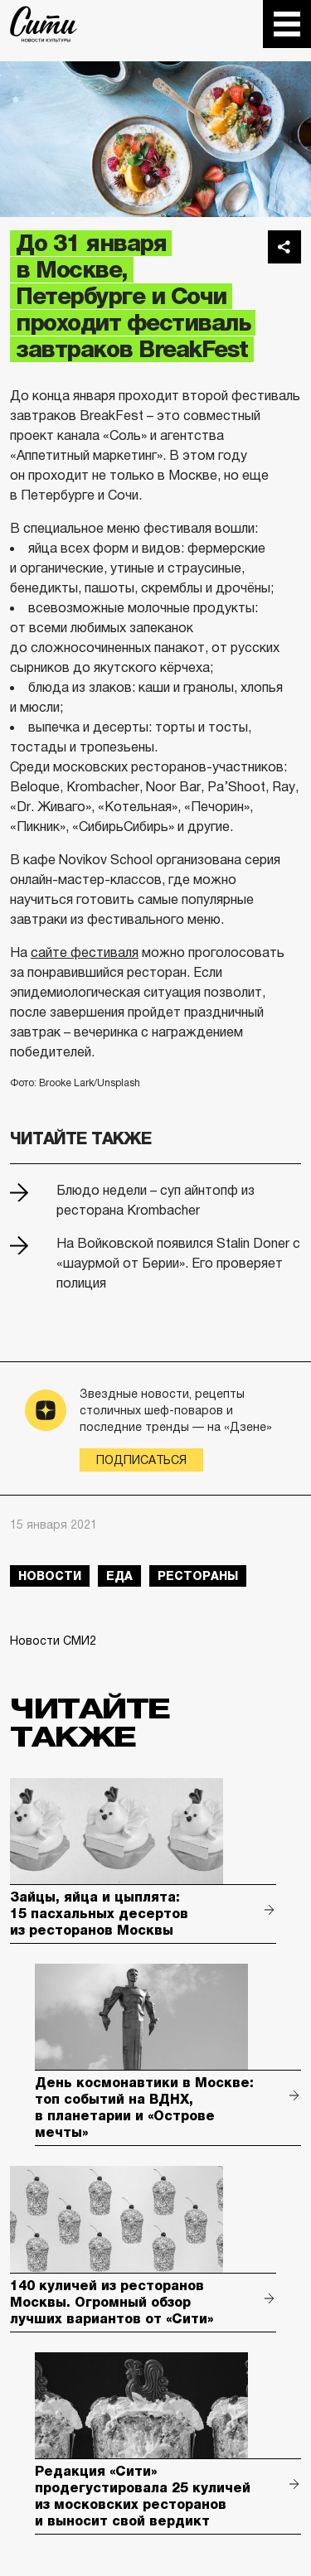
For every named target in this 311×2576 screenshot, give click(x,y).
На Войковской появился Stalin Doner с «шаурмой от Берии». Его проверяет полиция (178, 1263)
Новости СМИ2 (53, 1640)
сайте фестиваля (84, 952)
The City (43, 24)
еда (119, 1576)
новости (49, 1576)
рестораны (198, 1576)
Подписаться (141, 1460)
